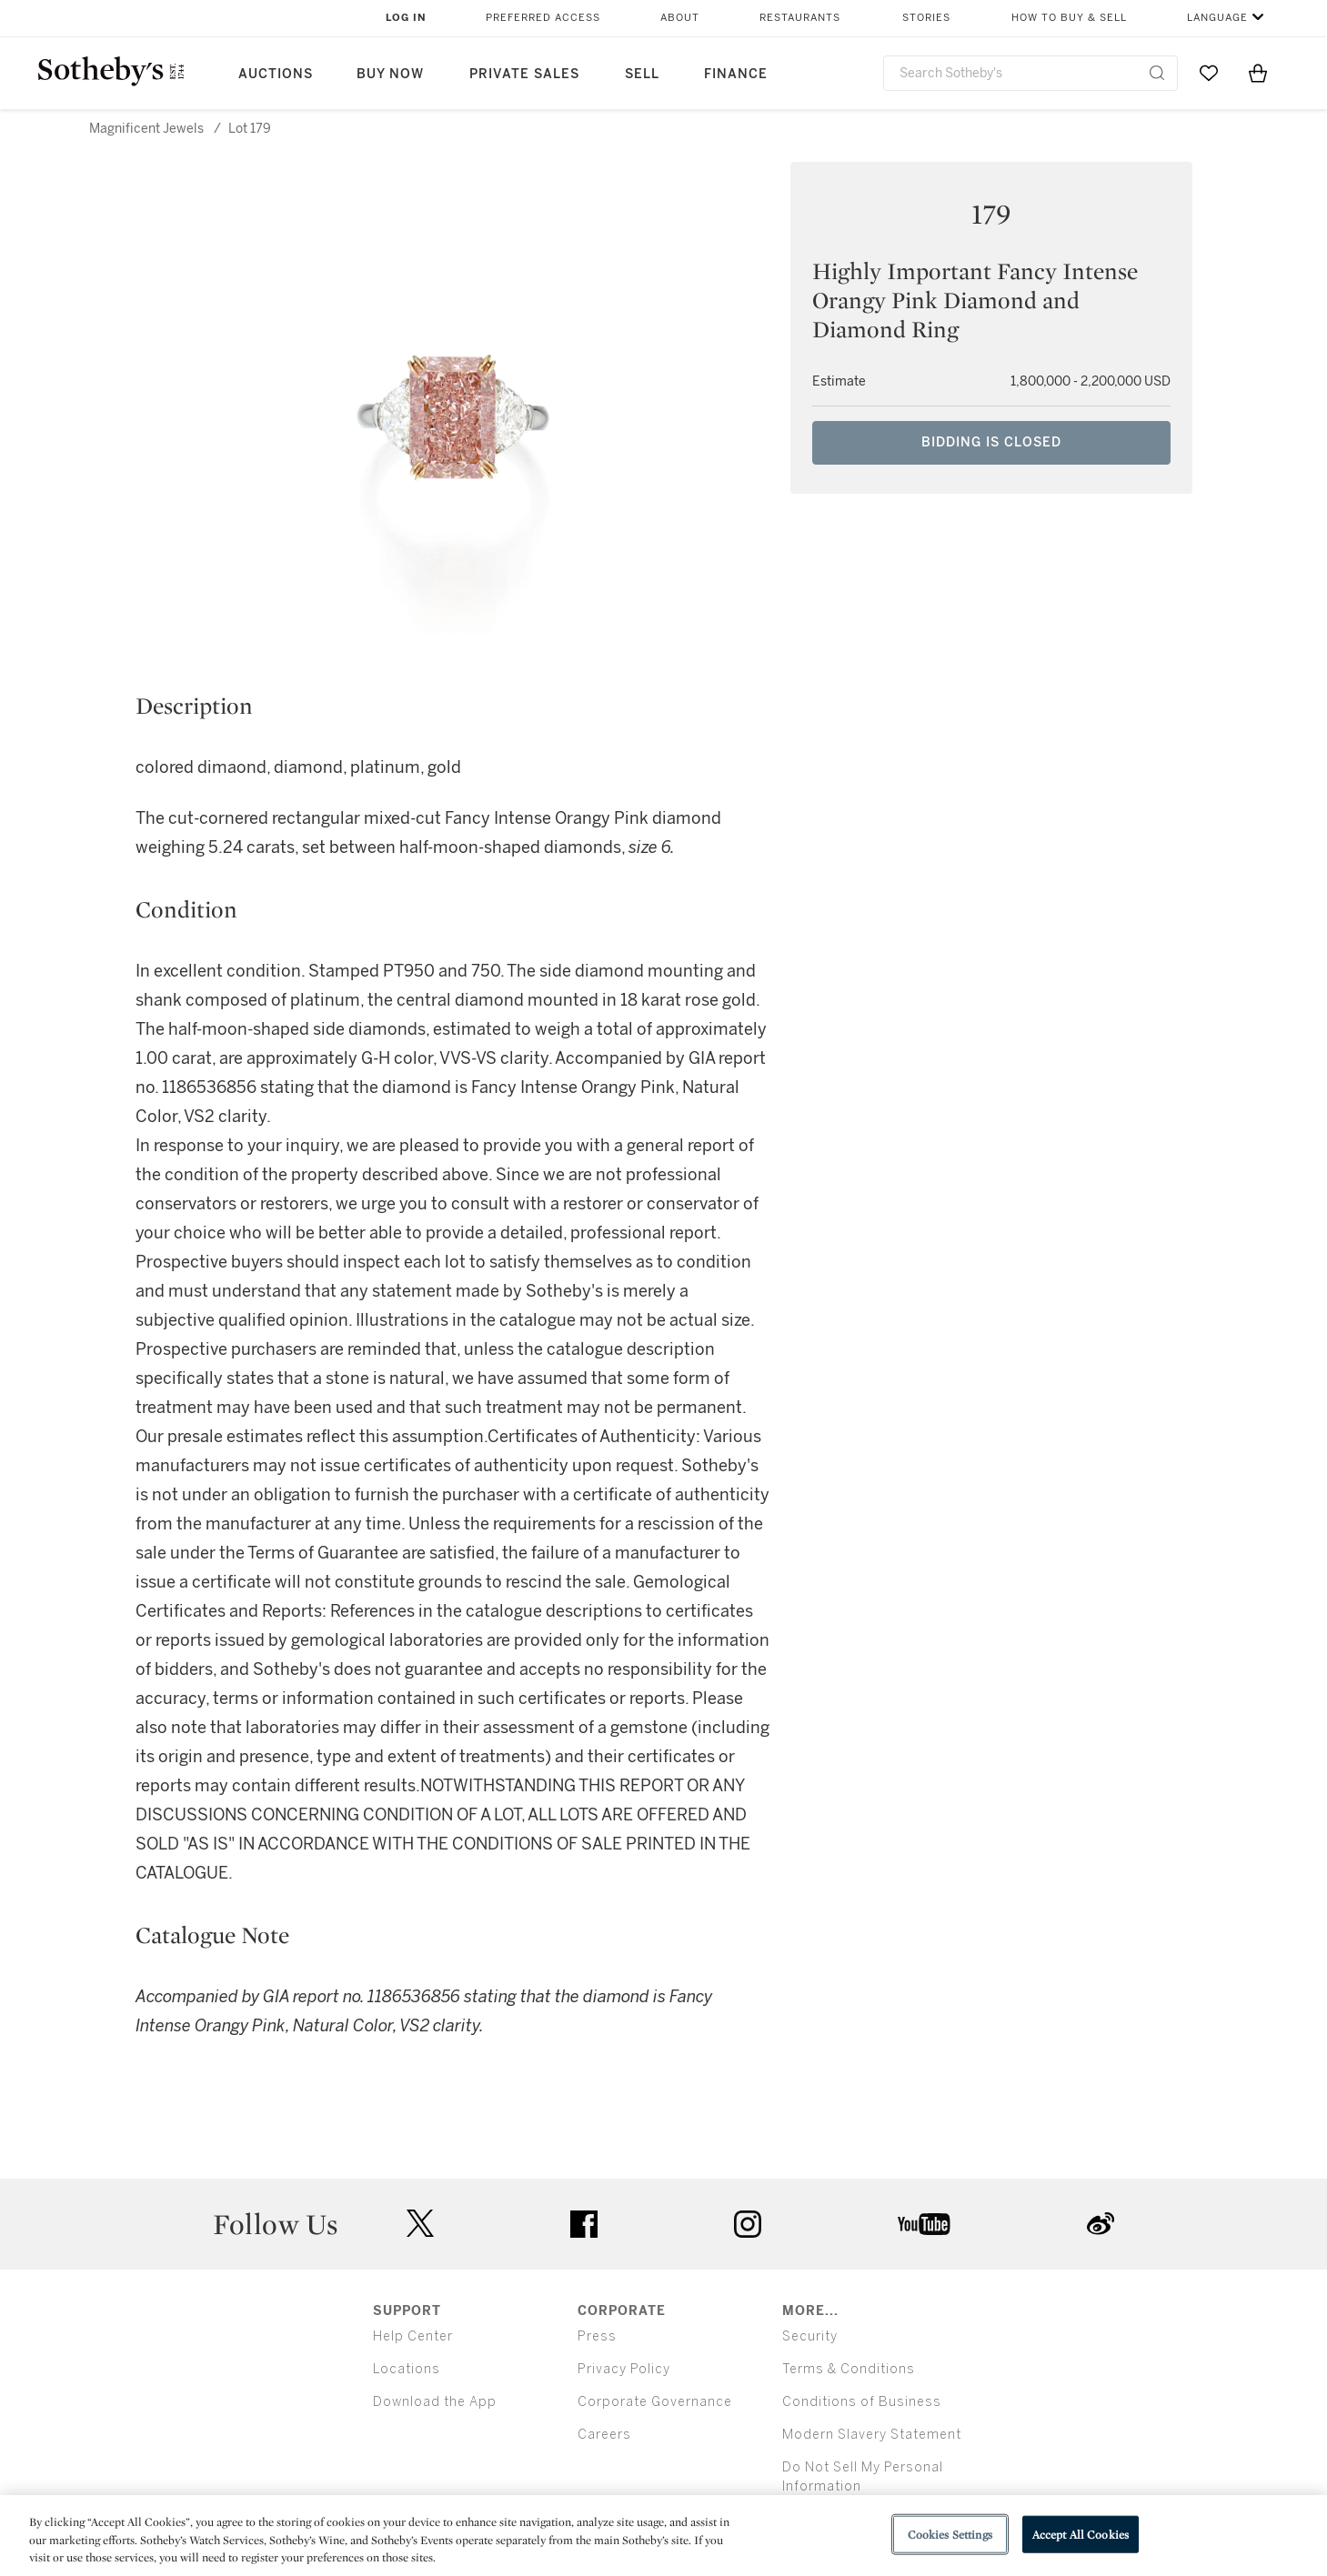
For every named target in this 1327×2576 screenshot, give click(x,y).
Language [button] (1217, 18)
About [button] (679, 18)
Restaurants (799, 18)
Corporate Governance (655, 2402)
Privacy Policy (624, 2369)
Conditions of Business (861, 2402)
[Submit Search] (1157, 72)
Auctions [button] (275, 74)
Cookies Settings (950, 2533)
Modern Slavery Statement (871, 2434)
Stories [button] (926, 18)
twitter (420, 2224)
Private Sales (524, 74)
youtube (924, 2224)
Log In (406, 18)
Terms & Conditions (848, 2369)
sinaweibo (1100, 2223)
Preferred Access (543, 18)
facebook (584, 2224)
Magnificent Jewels (146, 128)
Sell (642, 74)
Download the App (435, 2402)
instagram (747, 2224)
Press (597, 2336)
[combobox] (1031, 73)
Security (810, 2336)
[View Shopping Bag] (1258, 73)
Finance (736, 74)
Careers (604, 2434)
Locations (406, 2369)
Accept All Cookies (1080, 2533)
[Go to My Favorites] (1209, 73)
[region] (663, 2535)
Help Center (413, 2336)
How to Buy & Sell (1069, 18)
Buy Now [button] (390, 74)
